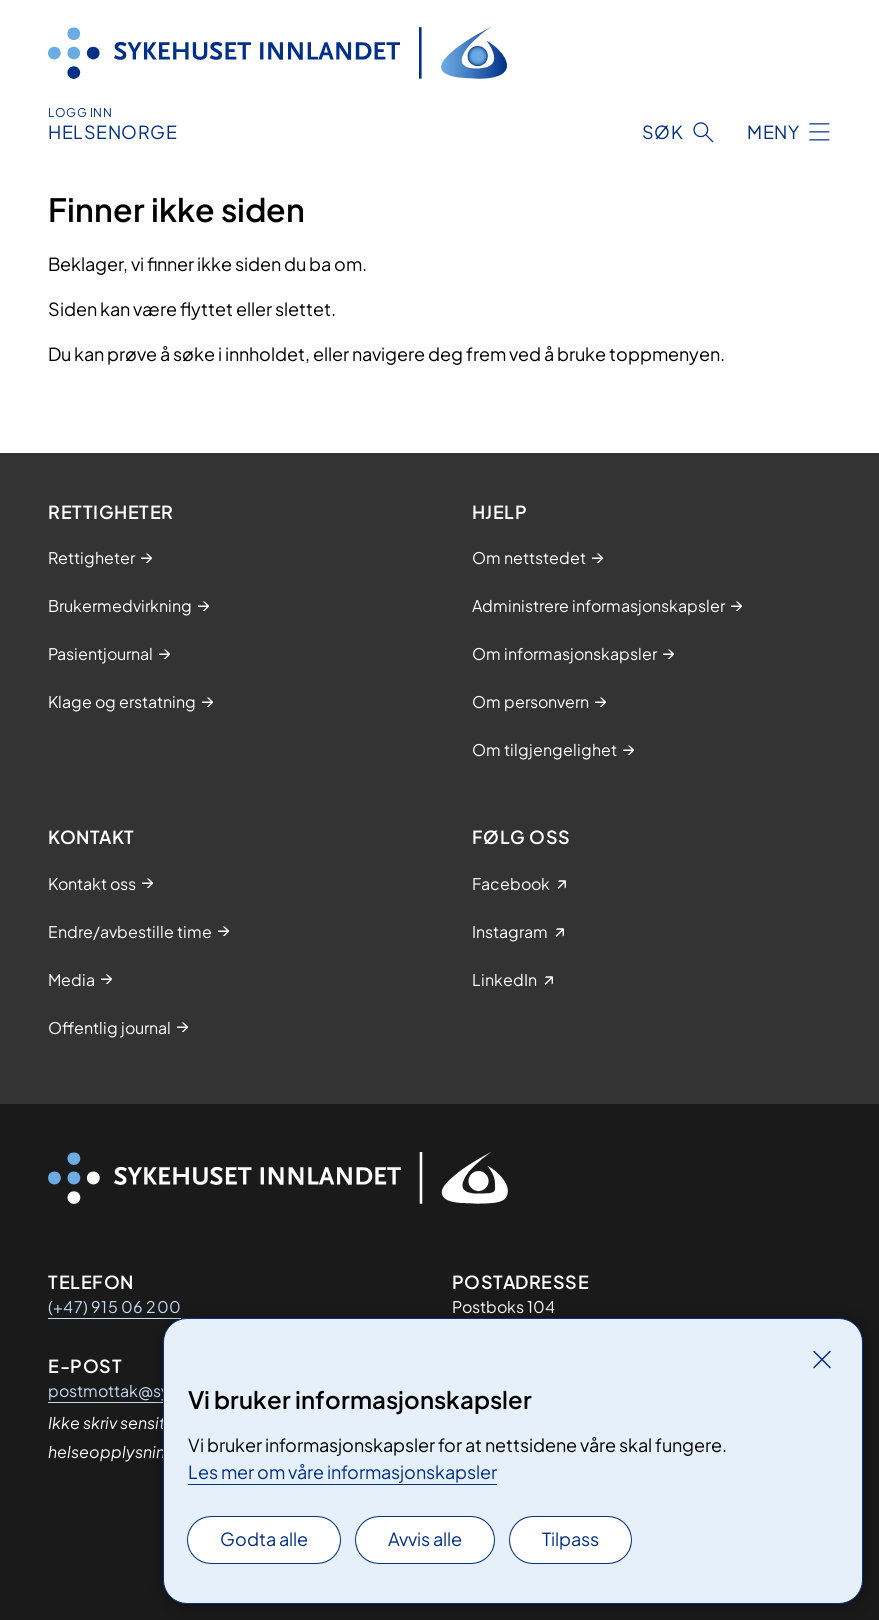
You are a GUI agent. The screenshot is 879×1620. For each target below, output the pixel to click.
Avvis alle (425, 1538)
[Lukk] (822, 1359)
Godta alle (264, 1538)
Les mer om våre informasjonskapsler (342, 1471)
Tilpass (570, 1538)
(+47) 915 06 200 (114, 1306)
